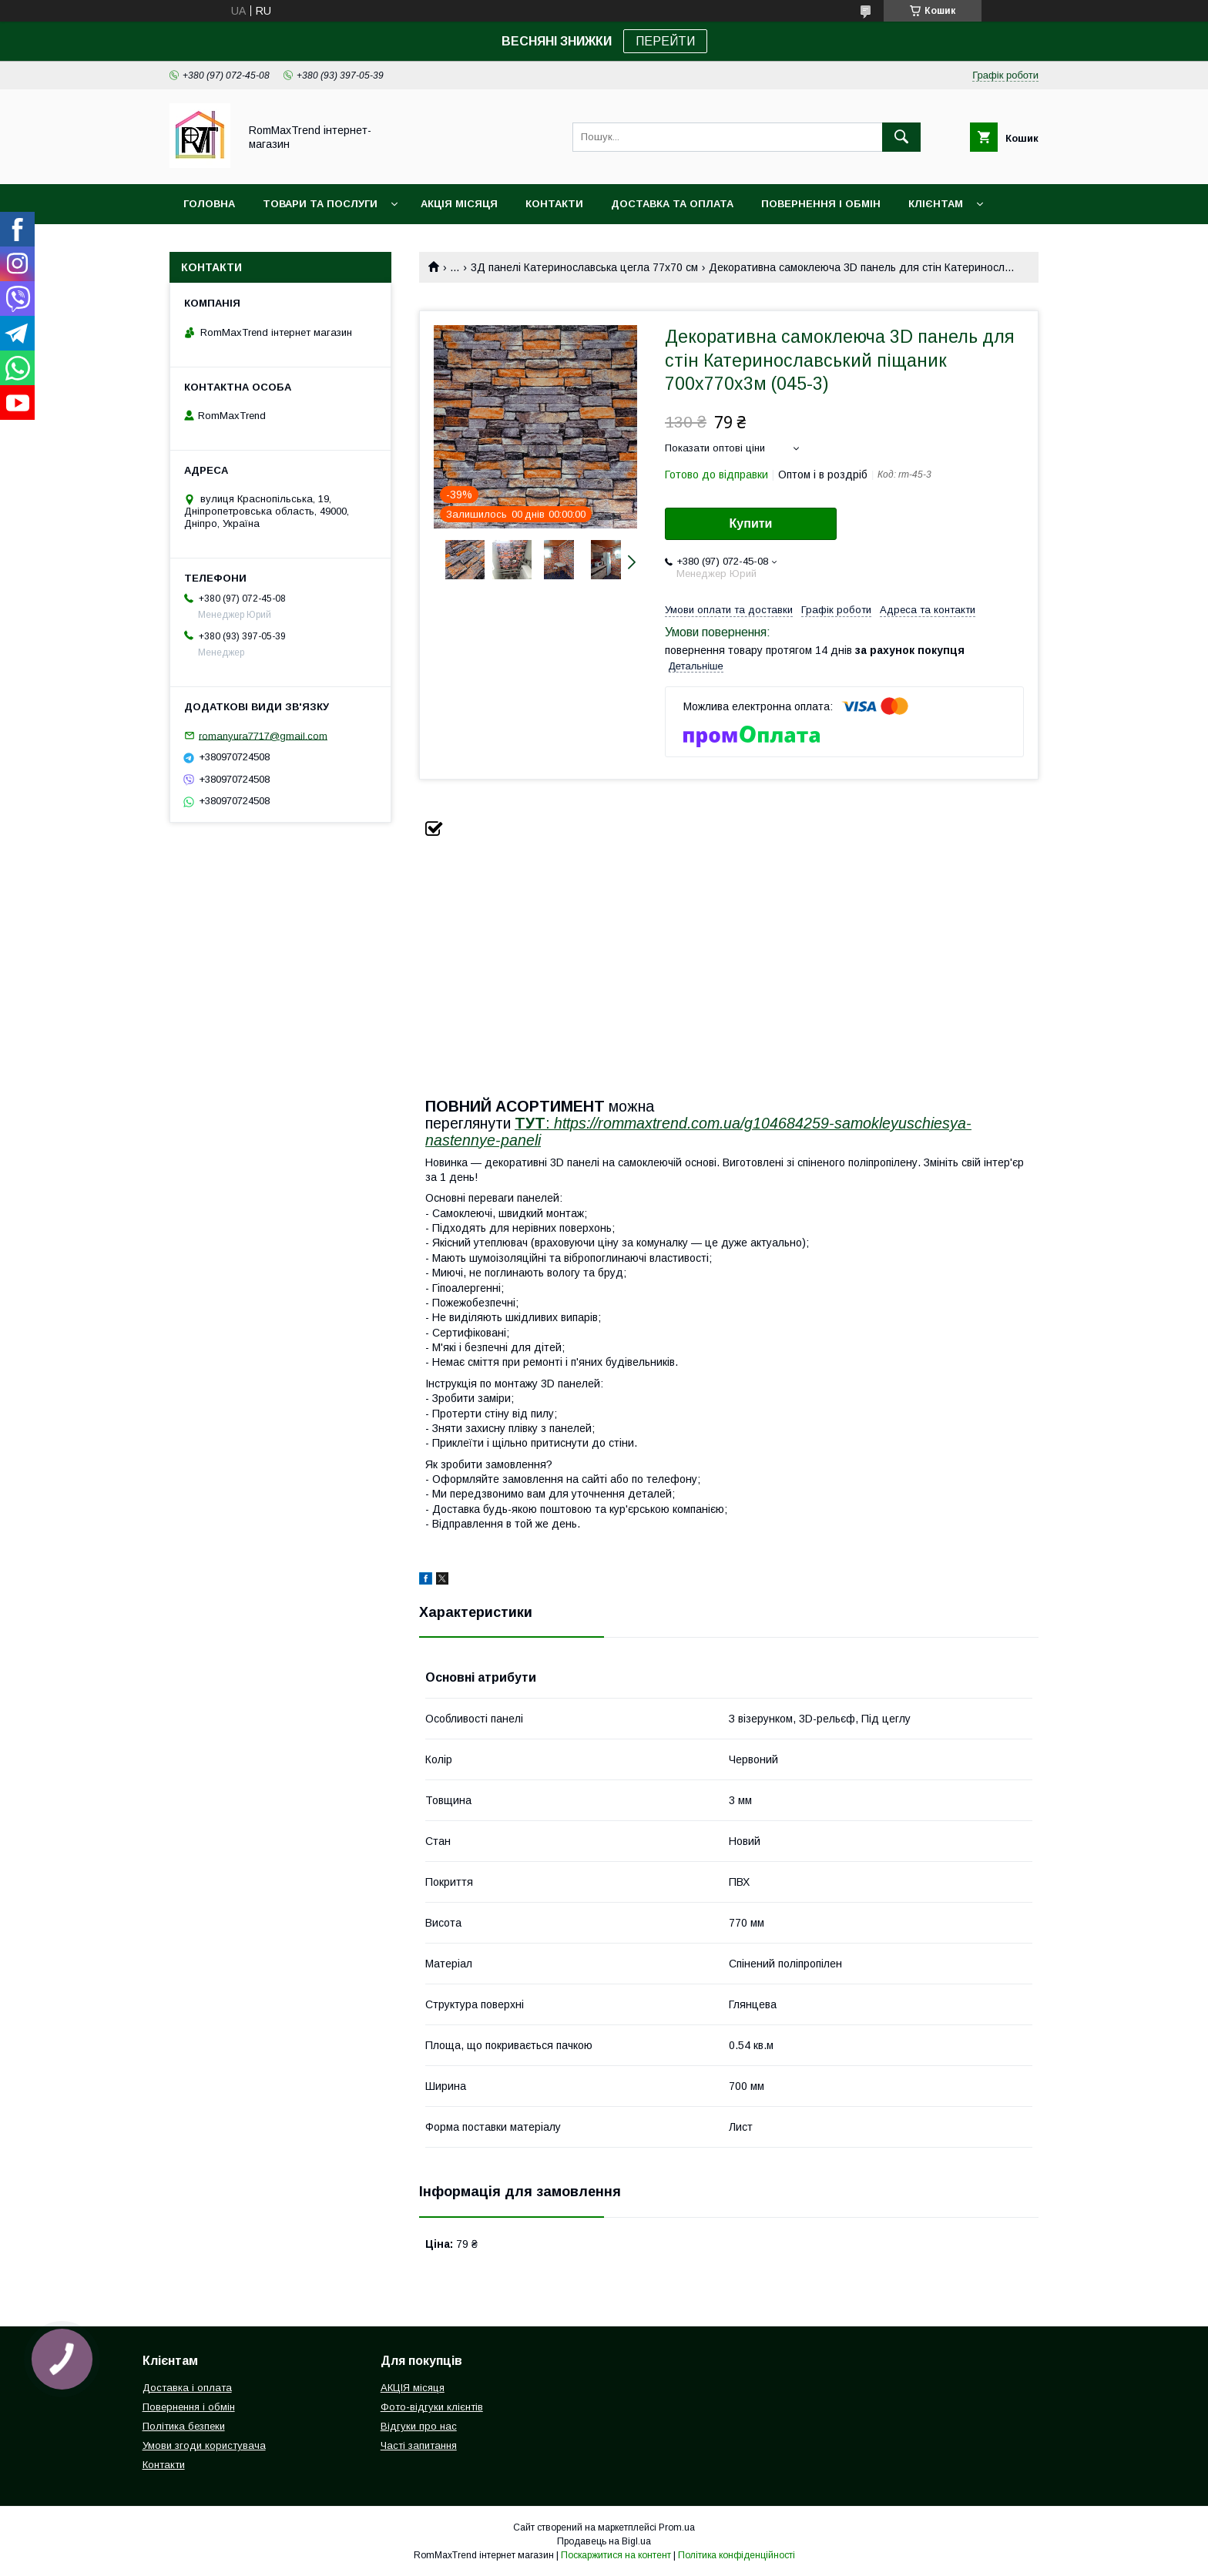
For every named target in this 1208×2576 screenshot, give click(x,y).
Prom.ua (677, 2527)
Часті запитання (419, 2445)
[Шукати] (901, 137)
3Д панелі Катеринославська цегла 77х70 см (584, 267)
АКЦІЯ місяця (459, 204)
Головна (209, 204)
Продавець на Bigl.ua (604, 2541)
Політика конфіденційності (736, 2555)
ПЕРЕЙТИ (665, 41)
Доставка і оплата (187, 2387)
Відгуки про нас (419, 2426)
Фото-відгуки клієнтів (432, 2407)
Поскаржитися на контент (616, 2555)
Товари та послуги (320, 204)
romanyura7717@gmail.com (263, 735)
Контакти (554, 204)
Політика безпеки (184, 2426)
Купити (751, 523)
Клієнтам (935, 204)
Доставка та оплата (672, 204)
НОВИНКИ (209, 244)
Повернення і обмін (821, 204)
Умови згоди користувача (204, 2445)
